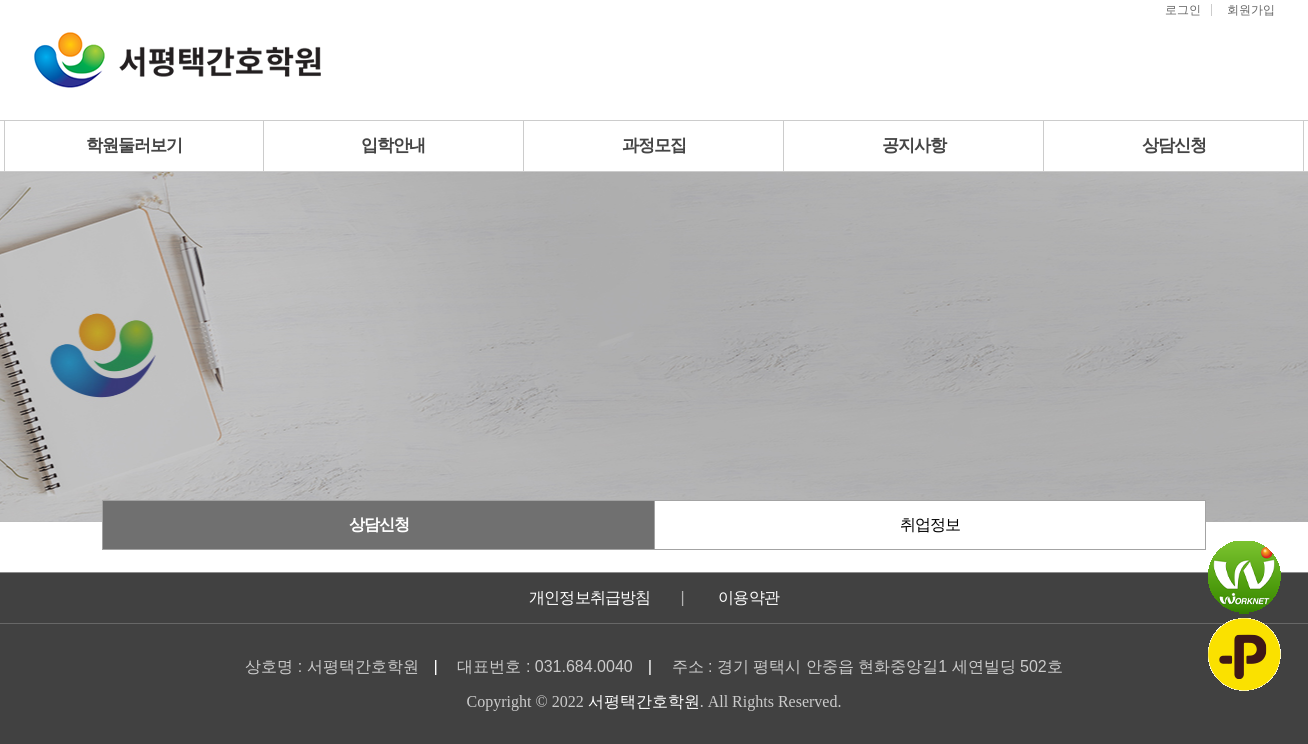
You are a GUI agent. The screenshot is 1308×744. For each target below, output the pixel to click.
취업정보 (930, 524)
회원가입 (1251, 10)
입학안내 (393, 145)
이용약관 (748, 597)
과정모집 (654, 145)
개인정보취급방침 (590, 597)
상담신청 (1174, 145)
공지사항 (914, 145)
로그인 (1183, 10)
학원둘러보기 (134, 145)
